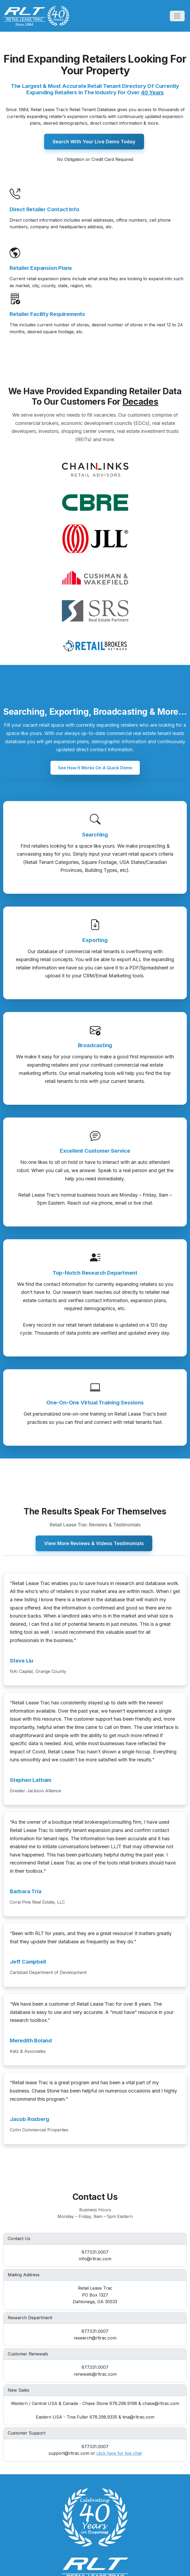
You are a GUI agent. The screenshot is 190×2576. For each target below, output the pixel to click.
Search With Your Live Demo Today (94, 141)
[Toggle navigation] (177, 16)
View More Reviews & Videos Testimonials (94, 1543)
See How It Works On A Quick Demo (95, 767)
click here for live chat (119, 2453)
